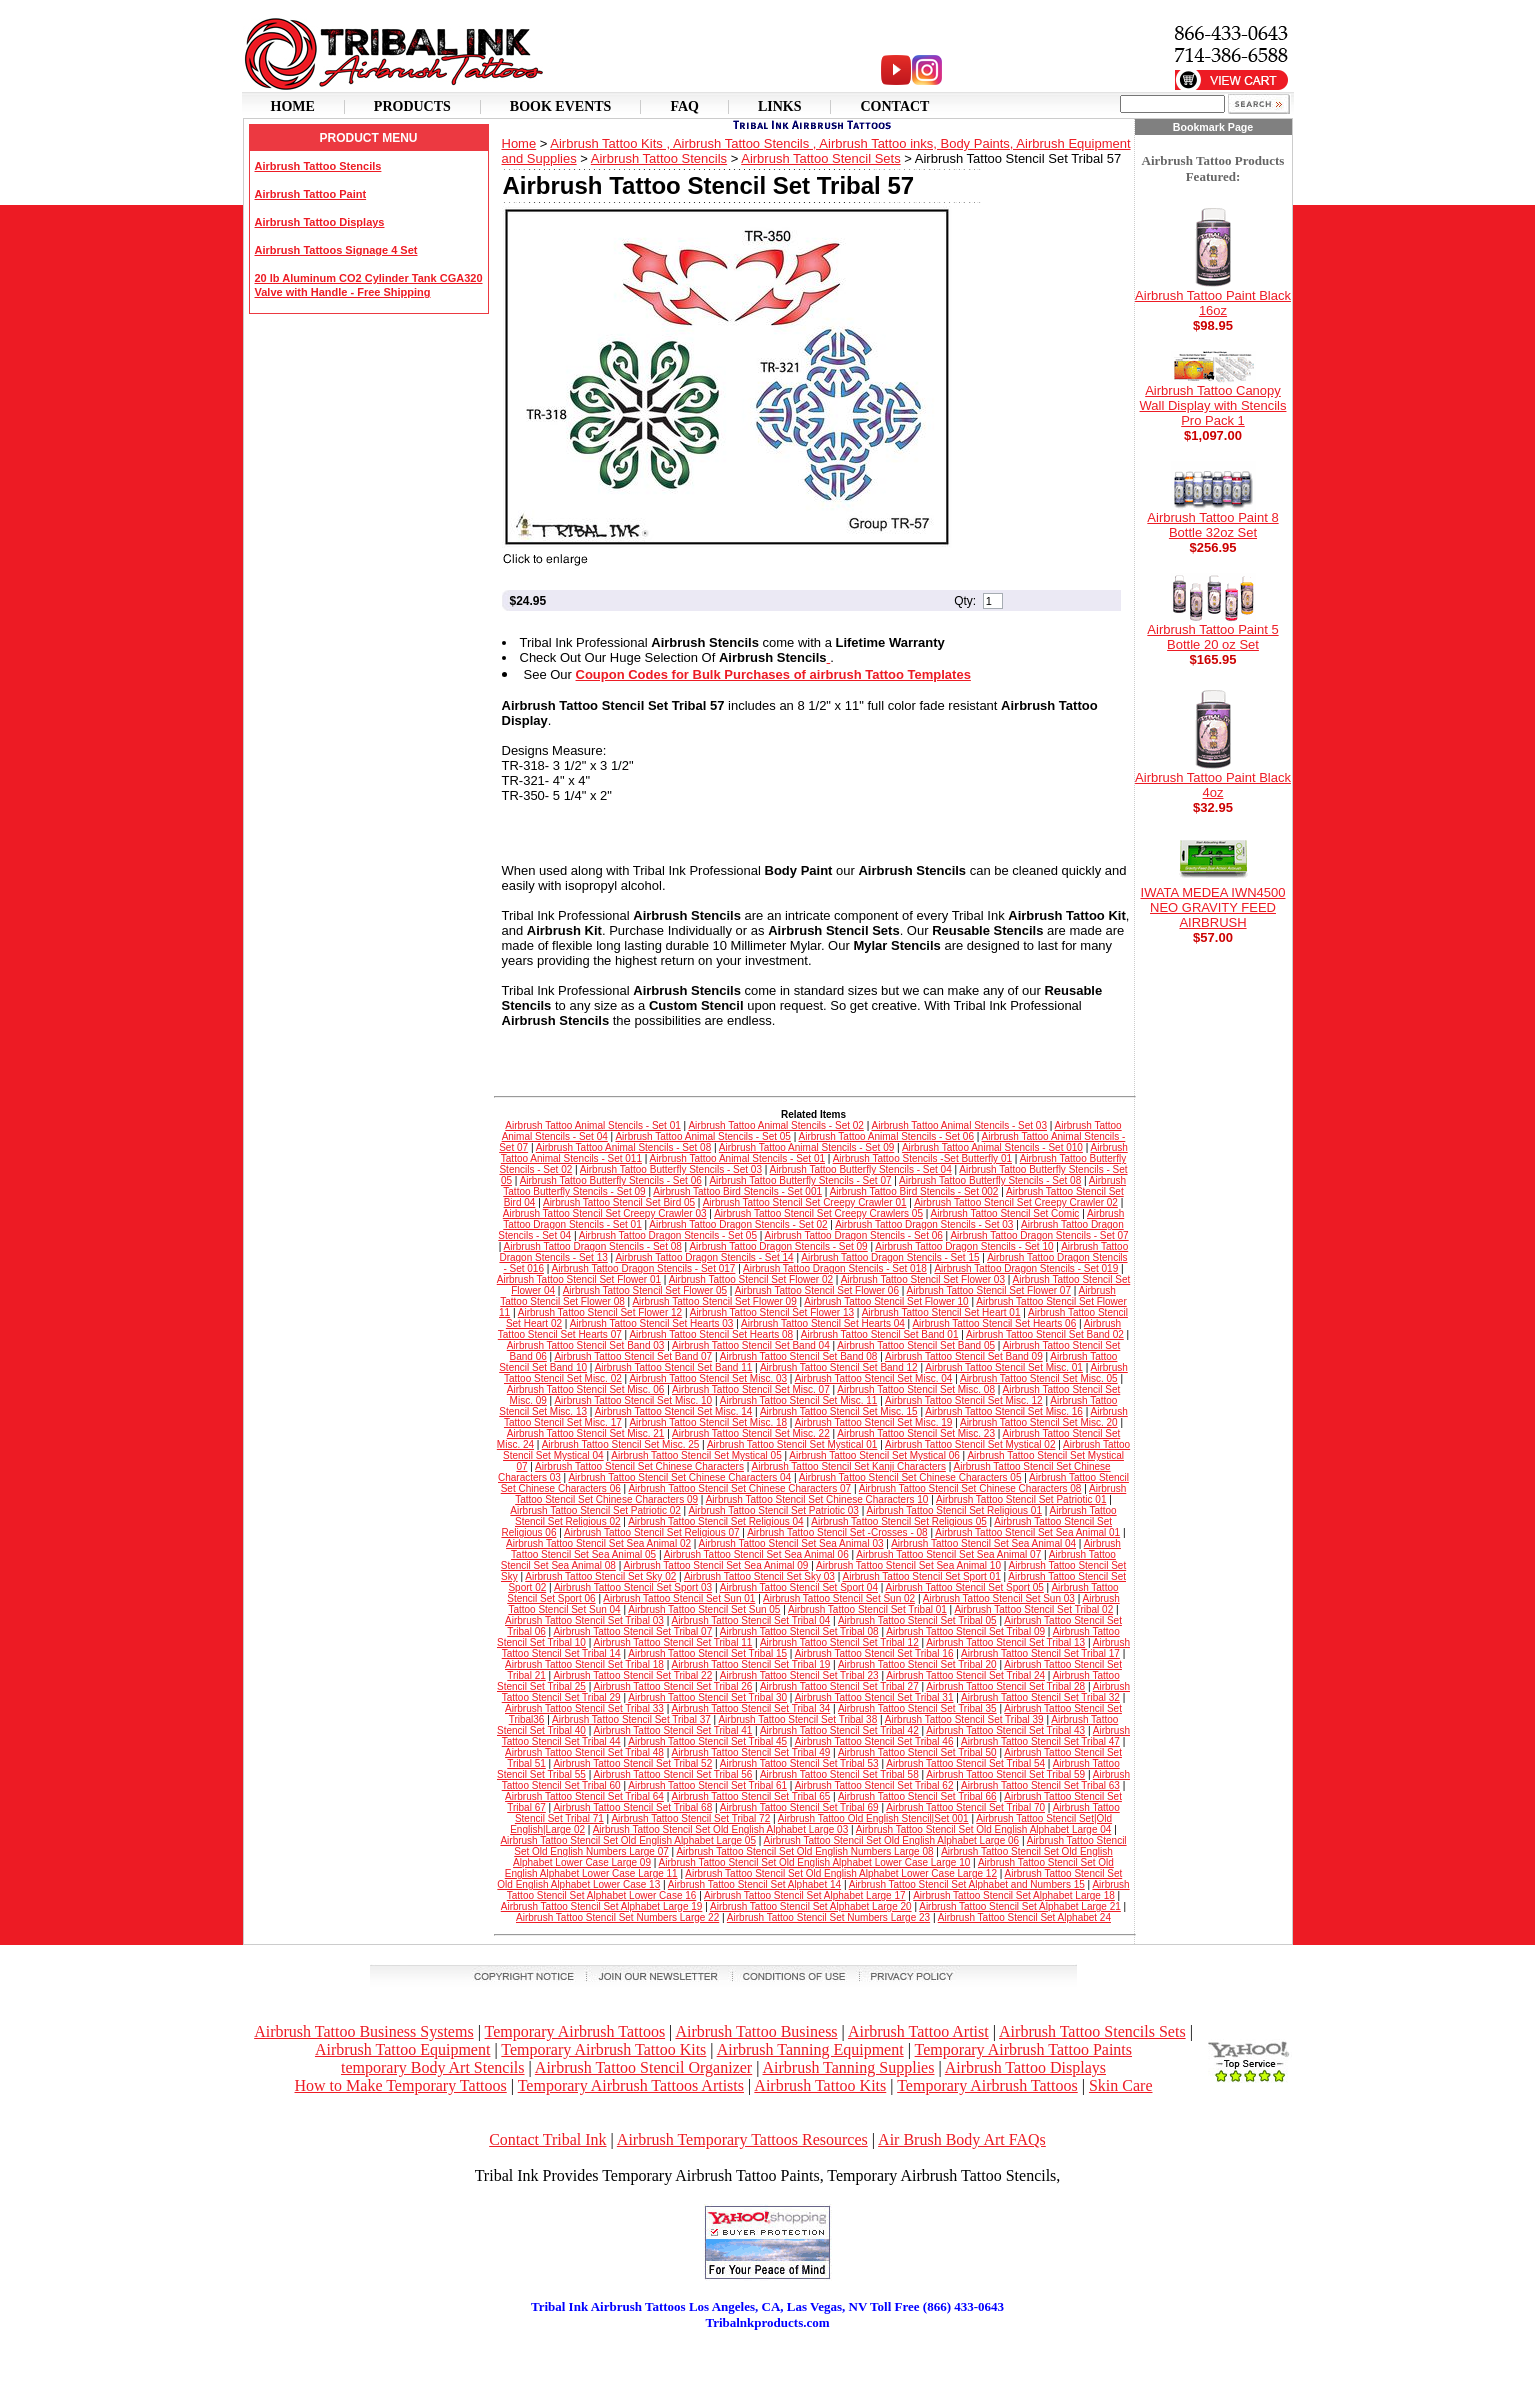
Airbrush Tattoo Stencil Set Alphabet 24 (1024, 1917)
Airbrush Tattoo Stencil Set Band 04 (751, 1345)
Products (412, 107)
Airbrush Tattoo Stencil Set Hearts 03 (652, 1323)
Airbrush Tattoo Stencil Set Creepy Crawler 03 (605, 1213)
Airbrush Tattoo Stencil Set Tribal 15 (707, 1653)
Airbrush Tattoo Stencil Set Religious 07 (651, 1532)
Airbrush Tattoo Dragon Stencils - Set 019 (1026, 1268)
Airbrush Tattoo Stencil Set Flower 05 (645, 1290)
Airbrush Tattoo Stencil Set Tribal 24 (965, 1675)
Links (780, 107)
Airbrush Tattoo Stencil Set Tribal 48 (584, 1752)
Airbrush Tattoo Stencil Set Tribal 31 (874, 1697)
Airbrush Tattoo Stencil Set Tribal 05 (917, 1620)
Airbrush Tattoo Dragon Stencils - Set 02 (738, 1224)
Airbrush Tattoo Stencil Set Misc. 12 (964, 1400)
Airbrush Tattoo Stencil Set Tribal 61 (707, 1785)
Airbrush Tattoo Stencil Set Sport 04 (799, 1587)
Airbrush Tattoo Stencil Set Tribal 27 (839, 1686)
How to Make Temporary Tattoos (401, 2085)
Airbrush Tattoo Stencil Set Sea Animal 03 (791, 1543)
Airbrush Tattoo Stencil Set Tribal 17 (1040, 1653)
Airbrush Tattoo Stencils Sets (1092, 2031)
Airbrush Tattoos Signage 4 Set (336, 250)
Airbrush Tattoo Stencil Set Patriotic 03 (773, 1510)
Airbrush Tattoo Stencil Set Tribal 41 (673, 1730)
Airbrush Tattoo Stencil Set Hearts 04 (823, 1323)
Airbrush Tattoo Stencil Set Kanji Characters (849, 1466)
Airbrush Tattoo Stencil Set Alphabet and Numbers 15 (967, 1884)
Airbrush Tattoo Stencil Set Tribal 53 (799, 1763)
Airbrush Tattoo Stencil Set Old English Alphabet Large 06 (892, 1840)
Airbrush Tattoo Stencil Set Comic (1005, 1213)
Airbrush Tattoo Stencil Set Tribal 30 (707, 1697)
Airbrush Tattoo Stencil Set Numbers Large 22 (617, 1917)
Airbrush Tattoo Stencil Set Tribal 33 (584, 1708)
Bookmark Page (1213, 127)
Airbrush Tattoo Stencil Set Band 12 (839, 1367)
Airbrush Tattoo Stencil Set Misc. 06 (586, 1389)
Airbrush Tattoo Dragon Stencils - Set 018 (835, 1268)
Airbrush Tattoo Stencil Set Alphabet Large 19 (602, 1906)
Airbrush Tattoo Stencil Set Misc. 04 (874, 1378)
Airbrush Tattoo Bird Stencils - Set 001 (737, 1191)
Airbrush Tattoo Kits (820, 2085)
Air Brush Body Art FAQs (962, 2139)
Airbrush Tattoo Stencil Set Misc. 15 (839, 1411)
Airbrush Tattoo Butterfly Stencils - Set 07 (800, 1180)
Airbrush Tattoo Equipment (402, 2049)
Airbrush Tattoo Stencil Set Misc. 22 (751, 1433)
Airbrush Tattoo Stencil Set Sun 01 (679, 1598)
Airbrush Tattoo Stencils (318, 166)
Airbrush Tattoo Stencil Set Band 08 (799, 1356)
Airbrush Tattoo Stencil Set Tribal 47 (1040, 1741)
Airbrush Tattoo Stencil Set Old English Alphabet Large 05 (628, 1840)
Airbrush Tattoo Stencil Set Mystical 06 (874, 1455)
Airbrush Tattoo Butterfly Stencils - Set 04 (861, 1169)
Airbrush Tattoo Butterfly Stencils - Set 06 (611, 1180)
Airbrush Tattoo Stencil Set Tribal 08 (799, 1631)
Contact (894, 107)
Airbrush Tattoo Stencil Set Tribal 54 (965, 1763)
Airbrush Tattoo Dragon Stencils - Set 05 (668, 1235)
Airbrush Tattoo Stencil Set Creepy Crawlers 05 (818, 1213)
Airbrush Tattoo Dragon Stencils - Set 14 (704, 1257)
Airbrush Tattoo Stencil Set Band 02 (1045, 1334)
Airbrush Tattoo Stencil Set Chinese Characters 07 (739, 1488)
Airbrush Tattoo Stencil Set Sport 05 (965, 1587)
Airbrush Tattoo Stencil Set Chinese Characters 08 (970, 1488)
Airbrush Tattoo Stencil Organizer (643, 2067)
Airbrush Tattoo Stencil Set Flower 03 (923, 1279)
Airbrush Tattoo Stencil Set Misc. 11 (799, 1400)
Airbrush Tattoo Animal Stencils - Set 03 (959, 1125)
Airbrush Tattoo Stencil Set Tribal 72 (690, 1818)
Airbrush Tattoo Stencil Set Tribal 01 (867, 1609)
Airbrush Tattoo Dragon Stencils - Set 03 (924, 1224)
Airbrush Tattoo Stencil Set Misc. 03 (708, 1378)
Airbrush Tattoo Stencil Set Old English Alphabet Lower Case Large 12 (841, 1873)
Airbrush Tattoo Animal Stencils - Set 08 (623, 1147)
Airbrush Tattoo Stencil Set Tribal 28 (1005, 1686)
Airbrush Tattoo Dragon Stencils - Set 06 (854, 1235)
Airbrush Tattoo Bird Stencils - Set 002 (914, 1191)
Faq (684, 107)
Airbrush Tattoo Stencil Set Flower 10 (886, 1301)
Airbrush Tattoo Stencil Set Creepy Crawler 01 (805, 1202)
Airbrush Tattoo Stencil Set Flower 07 (989, 1290)
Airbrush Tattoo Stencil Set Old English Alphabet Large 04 (984, 1829)
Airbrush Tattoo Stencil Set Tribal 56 (673, 1774)
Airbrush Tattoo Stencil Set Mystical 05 (696, 1455)
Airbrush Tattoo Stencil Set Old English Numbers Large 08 (804, 1851)
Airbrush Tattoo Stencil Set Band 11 (674, 1367)
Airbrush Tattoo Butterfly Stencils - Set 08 (990, 1180)
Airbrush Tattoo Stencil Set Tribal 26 (673, 1686)
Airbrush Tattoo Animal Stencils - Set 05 (702, 1136)
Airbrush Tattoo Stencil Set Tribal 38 (797, 1719)
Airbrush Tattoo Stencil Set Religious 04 (715, 1521)
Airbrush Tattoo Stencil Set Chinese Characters (639, 1466)
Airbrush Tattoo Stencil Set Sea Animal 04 (983, 1543)
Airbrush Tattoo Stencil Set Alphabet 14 (754, 1884)
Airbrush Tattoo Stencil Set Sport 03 (633, 1587)
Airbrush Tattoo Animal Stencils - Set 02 (775, 1125)
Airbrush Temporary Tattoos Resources (742, 2139)
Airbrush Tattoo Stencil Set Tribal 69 (799, 1807)
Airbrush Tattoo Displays (320, 222)
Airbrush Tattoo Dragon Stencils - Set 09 (778, 1246)
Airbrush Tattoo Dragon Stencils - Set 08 (593, 1246)
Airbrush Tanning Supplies (849, 2067)
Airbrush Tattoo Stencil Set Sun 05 (704, 1609)
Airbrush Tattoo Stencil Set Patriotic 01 (1021, 1499)
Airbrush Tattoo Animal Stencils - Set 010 (992, 1147)
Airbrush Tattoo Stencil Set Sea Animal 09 (715, 1565)
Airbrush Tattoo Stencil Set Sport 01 (922, 1576)
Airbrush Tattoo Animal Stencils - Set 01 (592, 1125)
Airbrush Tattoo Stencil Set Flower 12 (600, 1312)
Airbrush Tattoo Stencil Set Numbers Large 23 (828, 1917)
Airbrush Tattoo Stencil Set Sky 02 (600, 1576)
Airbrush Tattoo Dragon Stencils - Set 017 (644, 1268)
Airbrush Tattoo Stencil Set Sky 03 (759, 1576)
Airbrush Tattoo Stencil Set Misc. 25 (621, 1444)
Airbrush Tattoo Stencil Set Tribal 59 (1005, 1774)
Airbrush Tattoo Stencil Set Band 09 (964, 1356)
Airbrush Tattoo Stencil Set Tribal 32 (1040, 1697)
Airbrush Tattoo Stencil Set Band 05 (916, 1345)
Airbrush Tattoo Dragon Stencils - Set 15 (890, 1257)
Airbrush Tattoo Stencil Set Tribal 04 (750, 1620)
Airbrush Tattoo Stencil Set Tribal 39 (964, 1719)
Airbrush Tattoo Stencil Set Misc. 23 (916, 1433)
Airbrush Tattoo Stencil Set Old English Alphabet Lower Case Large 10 (815, 1862)
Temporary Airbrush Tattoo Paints (1023, 2049)
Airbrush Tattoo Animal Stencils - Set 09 (806, 1147)
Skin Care (1121, 2085)
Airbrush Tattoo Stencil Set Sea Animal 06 (756, 1554)
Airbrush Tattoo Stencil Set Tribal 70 (965, 1807)
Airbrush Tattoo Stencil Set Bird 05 (619, 1202)
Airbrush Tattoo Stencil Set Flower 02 (751, 1279)
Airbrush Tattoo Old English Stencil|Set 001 (873, 1818)
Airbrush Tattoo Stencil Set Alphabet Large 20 (811, 1906)
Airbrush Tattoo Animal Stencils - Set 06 (886, 1136)
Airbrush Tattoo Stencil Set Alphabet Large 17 (805, 1895)
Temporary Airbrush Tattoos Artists (631, 2085)
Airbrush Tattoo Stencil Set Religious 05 (898, 1521)
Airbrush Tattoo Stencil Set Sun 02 (839, 1598)
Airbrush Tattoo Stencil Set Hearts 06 (994, 1323)
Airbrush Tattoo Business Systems (363, 2031)
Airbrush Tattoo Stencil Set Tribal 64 (584, 1796)
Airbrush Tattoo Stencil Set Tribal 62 (874, 1785)
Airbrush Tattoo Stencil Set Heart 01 (941, 1312)
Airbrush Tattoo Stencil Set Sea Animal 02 (598, 1543)
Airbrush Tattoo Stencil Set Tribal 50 (917, 1752)
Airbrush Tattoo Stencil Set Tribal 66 (917, 1796)
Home (293, 107)
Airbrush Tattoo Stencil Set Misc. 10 (633, 1400)
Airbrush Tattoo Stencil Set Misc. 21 (586, 1433)
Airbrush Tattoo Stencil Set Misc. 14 (674, 1411)
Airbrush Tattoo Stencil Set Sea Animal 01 (1027, 1532)
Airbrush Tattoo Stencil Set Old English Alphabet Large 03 (721, 1829)
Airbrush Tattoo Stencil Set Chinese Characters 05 (910, 1477)
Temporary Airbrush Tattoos (575, 2031)
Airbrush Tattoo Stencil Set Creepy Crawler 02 (1016, 1202)
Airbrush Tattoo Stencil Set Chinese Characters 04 (679, 1477)
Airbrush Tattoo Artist (918, 2031)
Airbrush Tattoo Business (756, 2031)
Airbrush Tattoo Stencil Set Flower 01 (579, 1279)
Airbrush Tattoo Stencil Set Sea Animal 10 (908, 1565)
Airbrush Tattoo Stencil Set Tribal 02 (1033, 1609)
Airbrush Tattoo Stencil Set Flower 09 (714, 1301)
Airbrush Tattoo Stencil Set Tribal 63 (1040, 1785)
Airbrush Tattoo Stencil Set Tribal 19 (750, 1664)
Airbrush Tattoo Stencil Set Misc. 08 (916, 1389)
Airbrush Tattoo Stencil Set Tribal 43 (1005, 1730)
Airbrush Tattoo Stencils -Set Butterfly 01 (922, 1158)
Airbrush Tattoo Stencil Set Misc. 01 (1004, 1367)
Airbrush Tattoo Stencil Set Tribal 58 (839, 1774)
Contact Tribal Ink (547, 2139)
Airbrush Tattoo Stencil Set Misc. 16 (1004, 1411)
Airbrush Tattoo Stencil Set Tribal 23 (799, 1675)
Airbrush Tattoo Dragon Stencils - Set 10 (964, 1246)
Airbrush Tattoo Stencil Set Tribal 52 (632, 1763)
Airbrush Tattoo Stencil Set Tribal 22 (632, 1675)
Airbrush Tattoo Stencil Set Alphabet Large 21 (1020, 1906)
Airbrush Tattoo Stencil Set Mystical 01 (792, 1444)
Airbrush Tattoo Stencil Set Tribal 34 (750, 1708)
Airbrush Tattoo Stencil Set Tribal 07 (632, 1631)
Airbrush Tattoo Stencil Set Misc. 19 (874, 1422)
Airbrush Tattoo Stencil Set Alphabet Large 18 (1014, 1895)
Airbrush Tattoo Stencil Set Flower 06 (817, 1290)
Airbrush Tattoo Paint (311, 194)
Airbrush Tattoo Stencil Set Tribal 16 (874, 1653)
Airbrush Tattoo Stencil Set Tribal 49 (750, 1752)
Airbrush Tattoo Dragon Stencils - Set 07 (1039, 1235)
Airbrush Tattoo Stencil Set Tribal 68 (632, 1807)
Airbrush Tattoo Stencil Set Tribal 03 (584, 1620)
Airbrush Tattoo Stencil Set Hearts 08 (711, 1334)
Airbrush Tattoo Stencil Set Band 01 (880, 1334)
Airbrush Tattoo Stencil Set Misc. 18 (708, 1422)
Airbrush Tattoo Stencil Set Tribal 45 (707, 1741)
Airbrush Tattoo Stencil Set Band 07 (633, 1356)
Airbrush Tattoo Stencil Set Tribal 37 (631, 1719)
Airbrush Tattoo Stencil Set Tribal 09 (965, 1631)
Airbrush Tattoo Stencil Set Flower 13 (772, 1312)
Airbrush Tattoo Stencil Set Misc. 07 (751, 1389)
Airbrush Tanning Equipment (810, 2049)
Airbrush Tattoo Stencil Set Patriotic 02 (595, 1510)
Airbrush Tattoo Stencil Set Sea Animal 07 (948, 1554)
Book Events (561, 107)
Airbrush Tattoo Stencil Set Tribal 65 (750, 1796)
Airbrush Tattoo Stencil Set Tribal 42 (839, 1730)
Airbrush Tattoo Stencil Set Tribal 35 (917, 1708)
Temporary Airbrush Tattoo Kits (603, 2049)
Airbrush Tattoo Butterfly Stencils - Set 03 (671, 1169)
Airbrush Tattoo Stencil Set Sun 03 (999, 1598)
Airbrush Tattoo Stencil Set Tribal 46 (874, 1741)
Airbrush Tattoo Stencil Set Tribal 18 (584, 1664)
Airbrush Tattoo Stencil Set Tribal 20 (917, 1664)
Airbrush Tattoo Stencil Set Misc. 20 (1039, 1422)
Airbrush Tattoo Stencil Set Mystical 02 (970, 1444)
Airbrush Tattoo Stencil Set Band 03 (586, 1345)
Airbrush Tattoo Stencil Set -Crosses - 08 (837, 1532)
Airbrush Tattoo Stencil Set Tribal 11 (673, 1642)
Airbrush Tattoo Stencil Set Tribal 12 (839, 1642)
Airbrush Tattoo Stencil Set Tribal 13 (1005, 1642)
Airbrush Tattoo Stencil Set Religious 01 (954, 1510)
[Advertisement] (768, 2361)
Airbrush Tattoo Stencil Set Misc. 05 (1039, 1378)
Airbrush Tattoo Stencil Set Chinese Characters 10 (817, 1499)
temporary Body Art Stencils (433, 2067)
